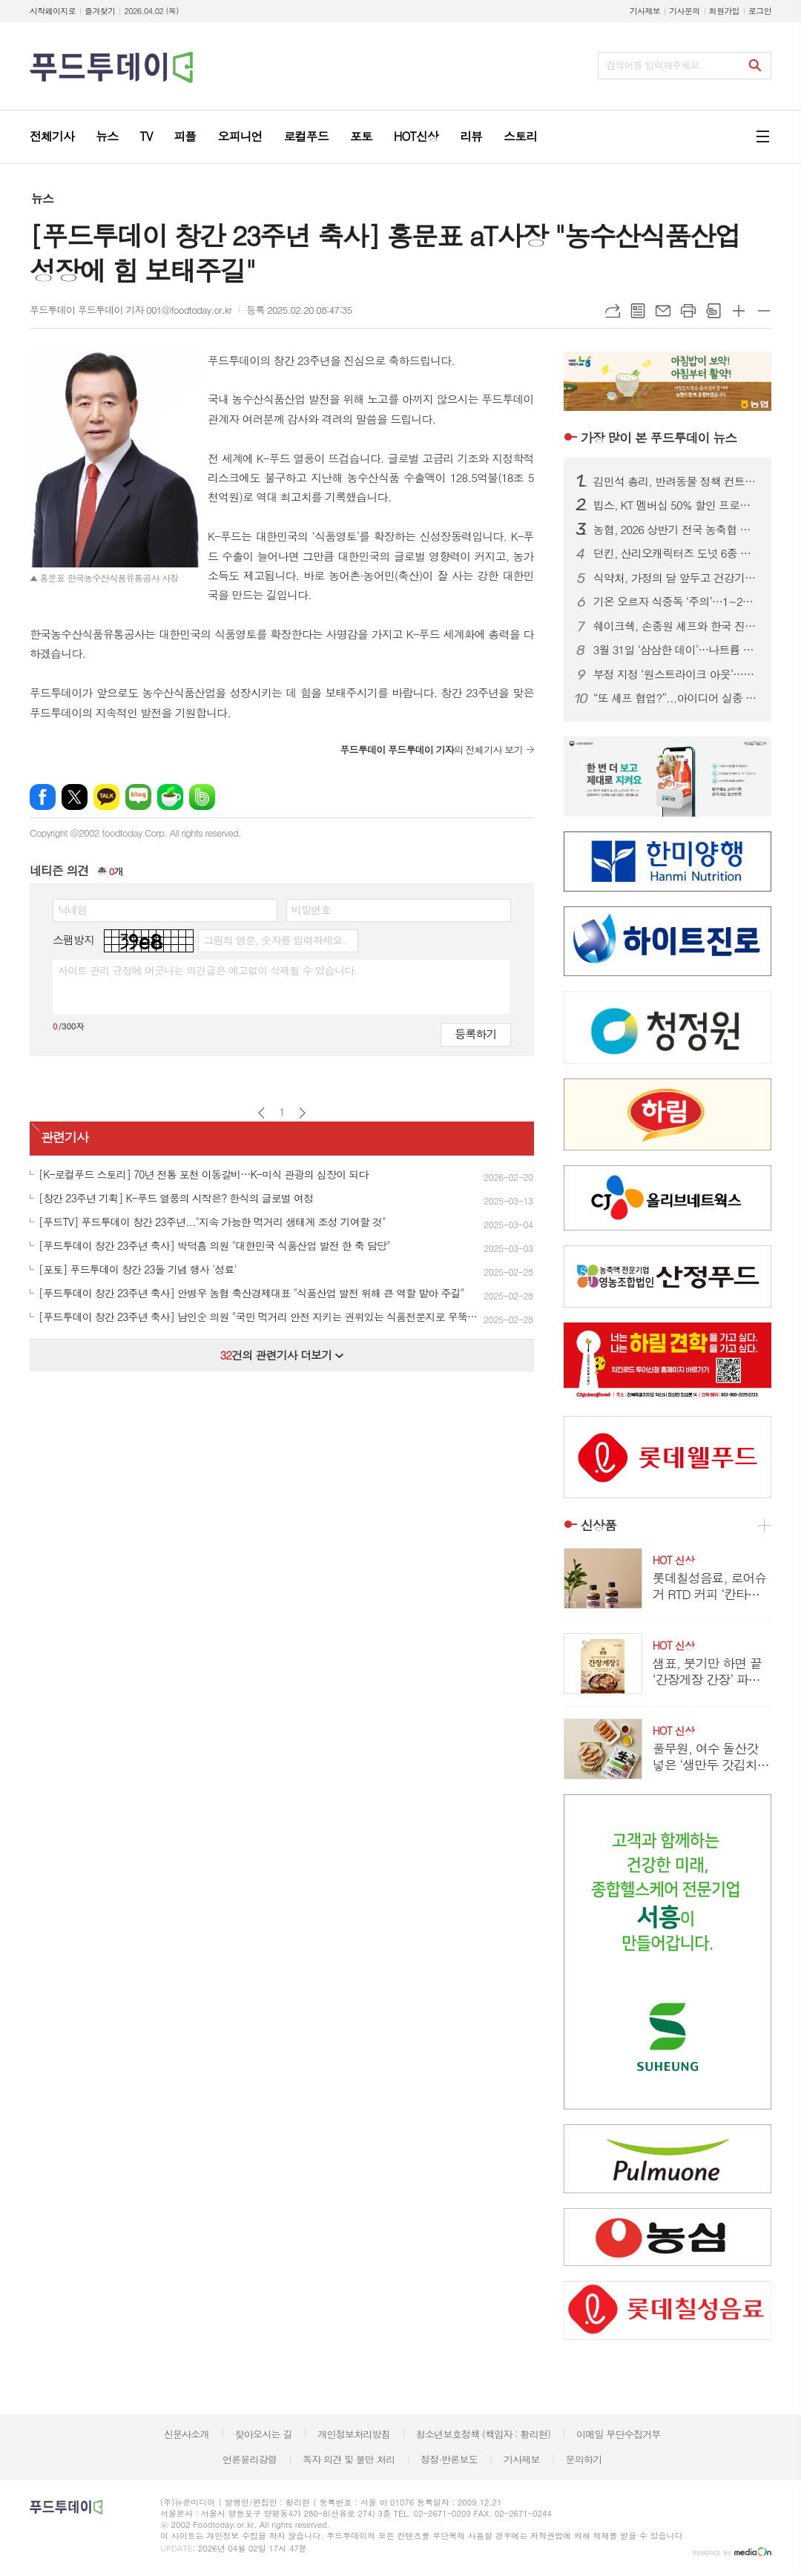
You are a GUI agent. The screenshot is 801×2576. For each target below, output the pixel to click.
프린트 (688, 310)
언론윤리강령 (249, 2459)
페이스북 (43, 797)
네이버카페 (170, 797)
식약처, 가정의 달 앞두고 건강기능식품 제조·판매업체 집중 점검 (676, 577)
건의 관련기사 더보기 (281, 1355)
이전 (261, 1112)
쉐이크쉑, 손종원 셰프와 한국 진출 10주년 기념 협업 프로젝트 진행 (676, 626)
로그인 (759, 10)
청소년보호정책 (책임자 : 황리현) (483, 2434)
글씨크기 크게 (738, 310)
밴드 (202, 797)
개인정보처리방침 (353, 2434)
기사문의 (684, 10)
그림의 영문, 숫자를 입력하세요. (274, 940)
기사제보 (645, 10)
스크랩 (713, 310)
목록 (637, 310)
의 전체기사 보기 (431, 749)
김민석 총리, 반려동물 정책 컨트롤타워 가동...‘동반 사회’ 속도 (676, 481)
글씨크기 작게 (763, 310)
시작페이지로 (53, 10)
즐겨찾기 (100, 10)
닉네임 (72, 909)
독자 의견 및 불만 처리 (349, 2459)
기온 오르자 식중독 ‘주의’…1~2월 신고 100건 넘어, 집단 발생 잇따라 (676, 601)
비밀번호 (311, 909)
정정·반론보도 (449, 2459)
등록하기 (475, 1033)
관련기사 (64, 1137)
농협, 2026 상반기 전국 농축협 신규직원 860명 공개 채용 (676, 529)
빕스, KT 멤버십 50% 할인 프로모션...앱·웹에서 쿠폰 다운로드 (676, 505)
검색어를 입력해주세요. (654, 65)
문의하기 (583, 2459)
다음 (302, 1112)
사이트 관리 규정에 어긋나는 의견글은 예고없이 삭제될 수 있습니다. (207, 970)
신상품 (598, 1525)
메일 (663, 310)
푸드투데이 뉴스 (658, 438)
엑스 (75, 797)
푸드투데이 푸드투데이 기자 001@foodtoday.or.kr (130, 310)
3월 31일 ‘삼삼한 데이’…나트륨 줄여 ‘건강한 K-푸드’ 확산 (676, 649)
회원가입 (724, 10)
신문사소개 (186, 2434)
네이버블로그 (138, 797)
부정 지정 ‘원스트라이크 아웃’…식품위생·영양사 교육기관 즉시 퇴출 (676, 674)
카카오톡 (106, 797)
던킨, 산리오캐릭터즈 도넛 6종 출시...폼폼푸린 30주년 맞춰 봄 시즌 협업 (676, 553)
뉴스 (42, 198)
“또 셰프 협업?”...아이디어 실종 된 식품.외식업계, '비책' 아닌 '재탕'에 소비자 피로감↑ (676, 698)
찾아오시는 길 (263, 2434)
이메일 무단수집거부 (618, 2434)
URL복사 (612, 310)
